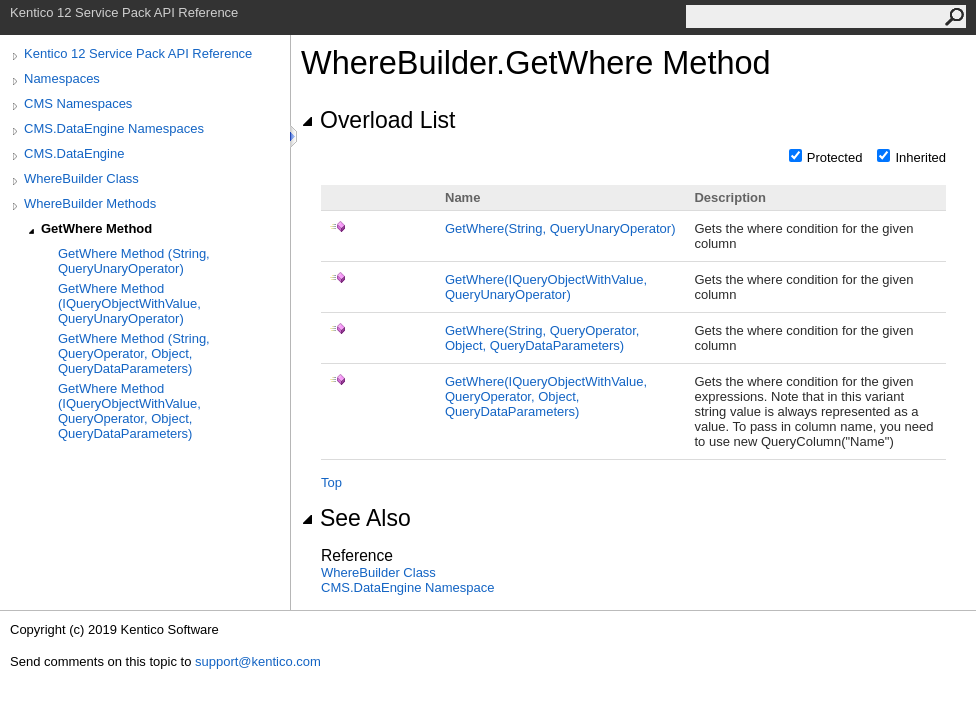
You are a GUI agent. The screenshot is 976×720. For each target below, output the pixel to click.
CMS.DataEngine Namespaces (114, 128)
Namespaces (62, 78)
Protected (835, 157)
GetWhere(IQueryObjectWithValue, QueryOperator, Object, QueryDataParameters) (546, 396)
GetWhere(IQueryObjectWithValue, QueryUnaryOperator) (546, 287)
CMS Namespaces (78, 103)
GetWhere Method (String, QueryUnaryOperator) (134, 261)
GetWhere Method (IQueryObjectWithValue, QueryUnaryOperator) (129, 303)
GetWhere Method (96, 228)
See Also (356, 518)
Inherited (920, 157)
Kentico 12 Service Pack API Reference (138, 53)
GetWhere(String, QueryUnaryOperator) (560, 228)
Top (331, 482)
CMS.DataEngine (74, 153)
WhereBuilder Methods (90, 203)
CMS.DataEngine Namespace (407, 587)
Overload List (378, 120)
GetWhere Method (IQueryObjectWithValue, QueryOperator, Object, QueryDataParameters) (129, 411)
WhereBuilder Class (81, 178)
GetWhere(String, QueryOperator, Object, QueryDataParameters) (542, 338)
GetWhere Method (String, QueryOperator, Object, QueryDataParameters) (134, 353)
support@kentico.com (258, 661)
